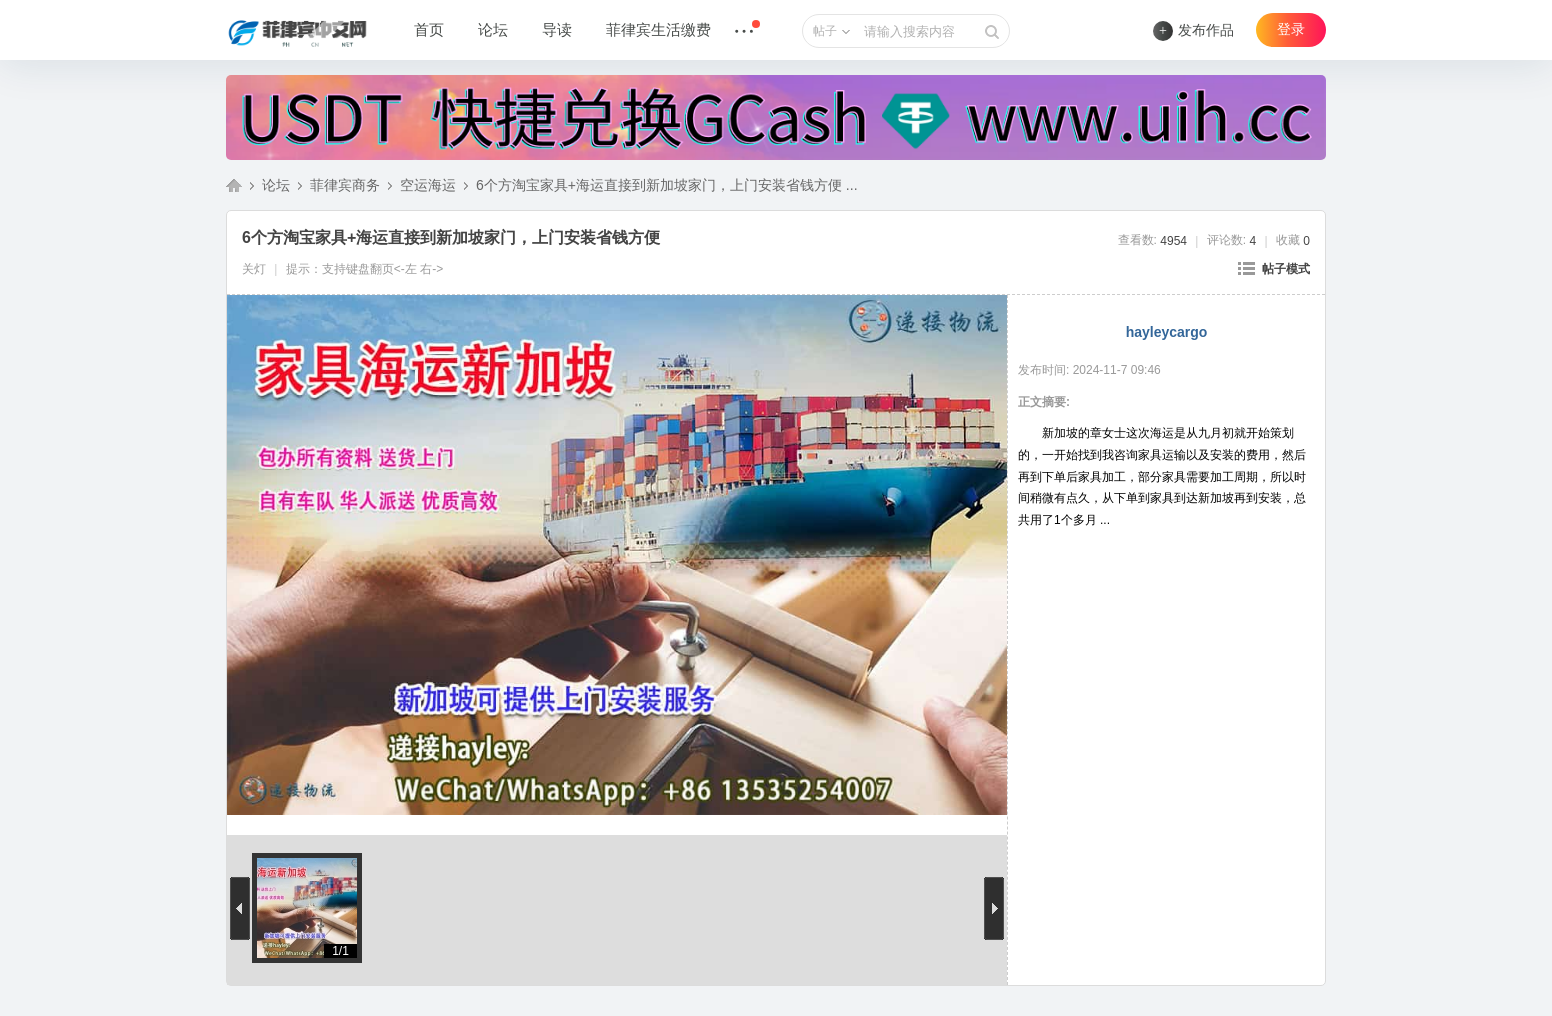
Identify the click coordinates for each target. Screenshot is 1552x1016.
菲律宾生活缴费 (658, 30)
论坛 (493, 30)
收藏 (1293, 240)
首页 (429, 30)
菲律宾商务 (345, 185)
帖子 (825, 31)
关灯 (254, 269)
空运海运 (428, 185)
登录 (1291, 29)
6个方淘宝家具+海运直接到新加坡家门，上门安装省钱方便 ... (667, 185)
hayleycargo (1167, 332)
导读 (557, 30)
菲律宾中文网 (234, 185)
